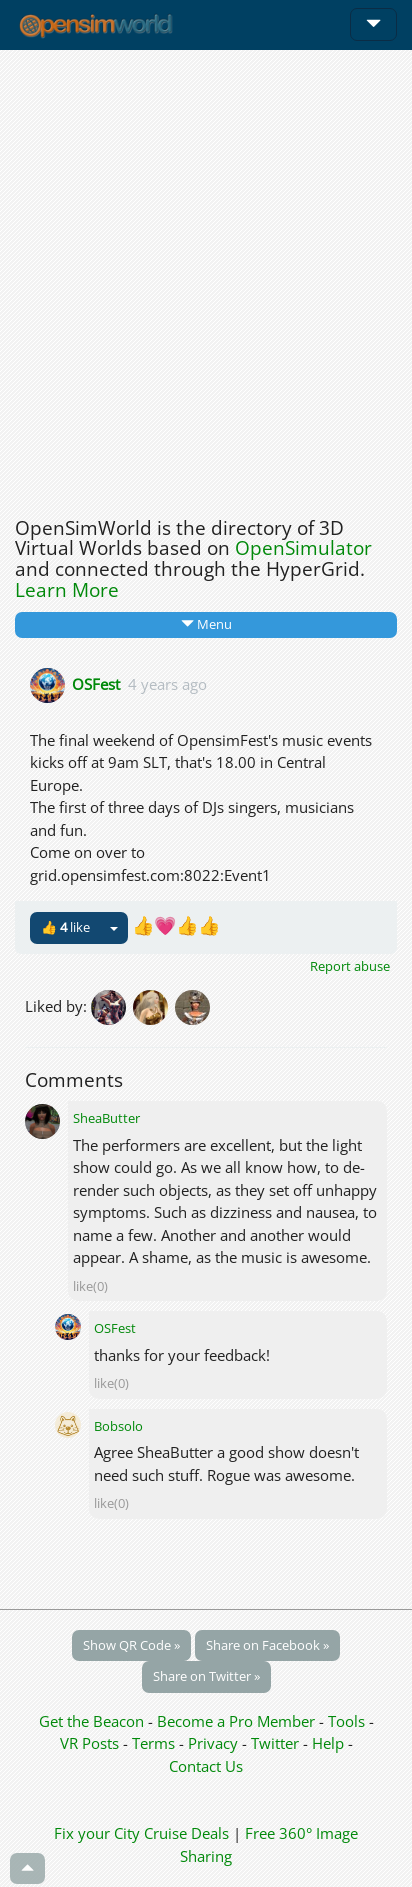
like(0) (90, 1286)
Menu (206, 624)
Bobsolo (118, 1426)
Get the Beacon (91, 1721)
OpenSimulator (303, 548)
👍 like (65, 927)
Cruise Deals (186, 1833)
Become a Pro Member (238, 1721)
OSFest (96, 683)
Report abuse (350, 966)
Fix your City (97, 1833)
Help (328, 1743)
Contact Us (206, 1766)
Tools (348, 1721)
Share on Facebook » (267, 1645)
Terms (155, 1743)
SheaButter (106, 1118)
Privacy (213, 1743)
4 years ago (167, 683)
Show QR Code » (131, 1645)
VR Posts (91, 1743)
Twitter (275, 1743)
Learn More (67, 590)
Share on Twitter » (206, 1676)
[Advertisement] (206, 278)
